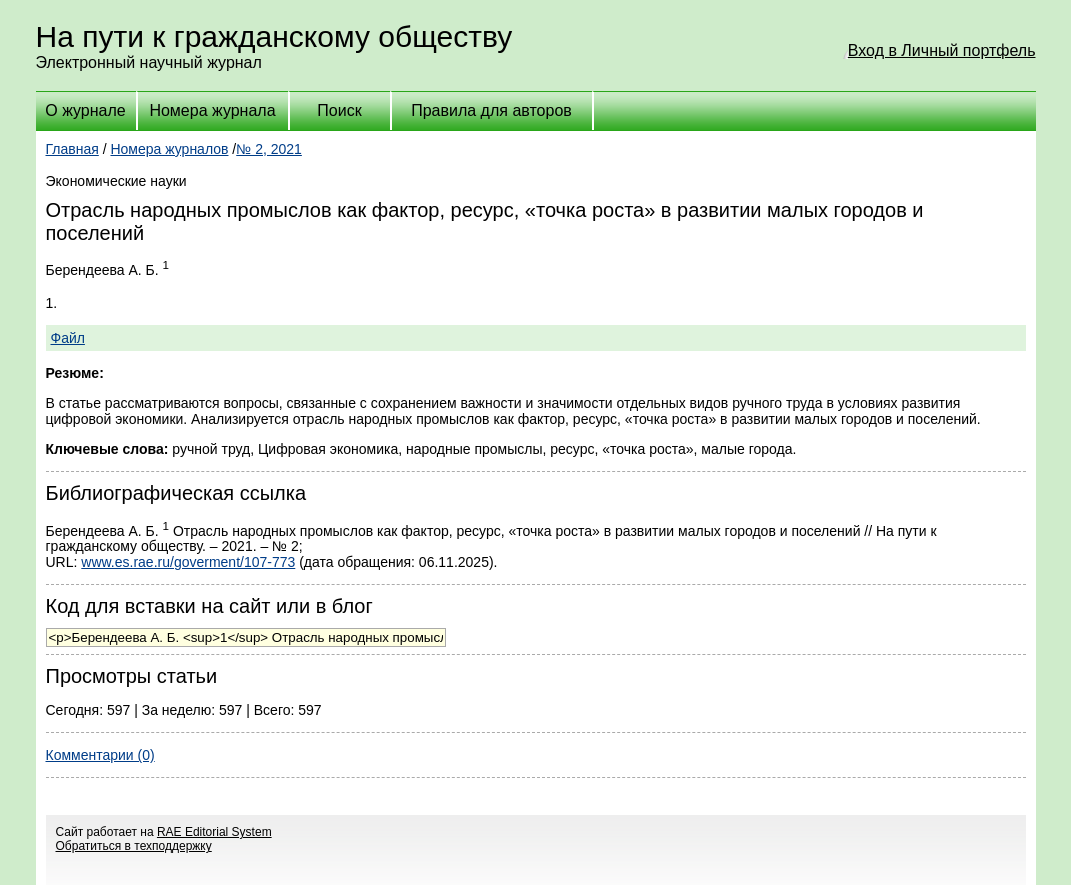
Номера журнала (212, 110)
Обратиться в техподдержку (134, 846)
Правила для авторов (491, 110)
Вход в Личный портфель (942, 50)
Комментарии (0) (100, 755)
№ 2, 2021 (269, 149)
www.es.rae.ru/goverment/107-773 (188, 562)
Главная (72, 149)
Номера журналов (169, 149)
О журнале (85, 110)
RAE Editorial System (214, 832)
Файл (68, 338)
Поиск (339, 110)
